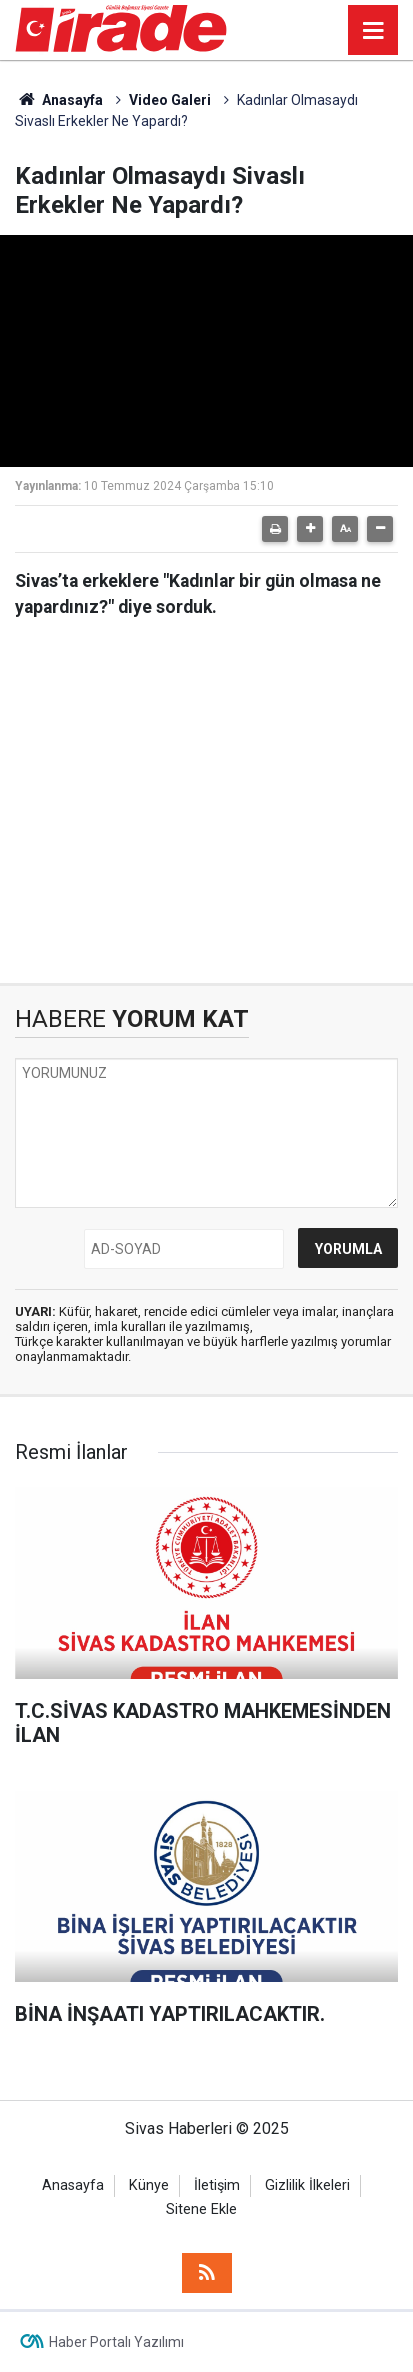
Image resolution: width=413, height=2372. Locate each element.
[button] (310, 529)
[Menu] (373, 31)
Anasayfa (59, 100)
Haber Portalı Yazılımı (116, 2342)
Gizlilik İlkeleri (307, 2185)
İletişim (217, 2185)
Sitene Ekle (201, 2209)
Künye (149, 2185)
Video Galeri (170, 100)
